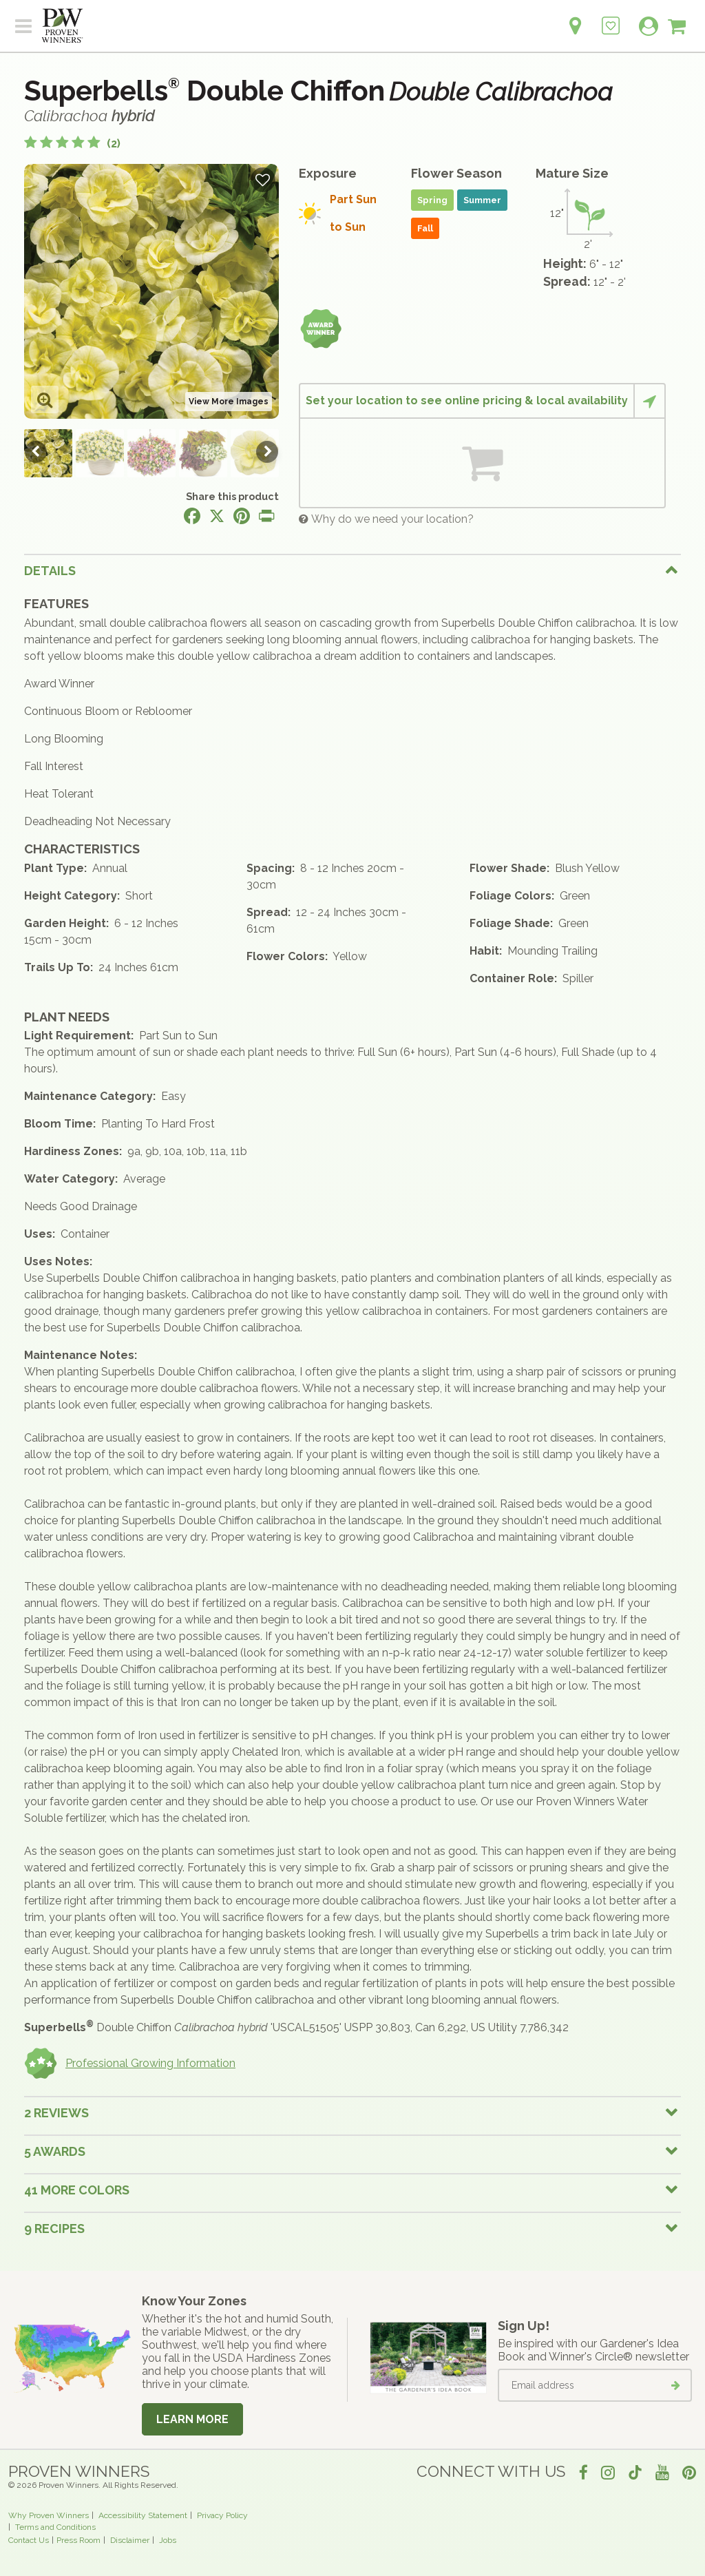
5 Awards (54, 2151)
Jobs (167, 2540)
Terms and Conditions (55, 2527)
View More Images (229, 401)
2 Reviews (56, 2113)
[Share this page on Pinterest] (241, 516)
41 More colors (76, 2190)
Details (50, 570)
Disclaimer (129, 2540)
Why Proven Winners (48, 2515)
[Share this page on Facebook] (192, 516)
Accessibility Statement (142, 2515)
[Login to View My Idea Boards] (610, 18)
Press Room (78, 2540)
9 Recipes (54, 2228)
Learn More (192, 2419)
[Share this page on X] (216, 516)
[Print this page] (266, 516)
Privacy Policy (222, 2515)
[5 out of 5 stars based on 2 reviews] (72, 143)
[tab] (352, 570)
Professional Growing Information (129, 2063)
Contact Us (28, 2540)
